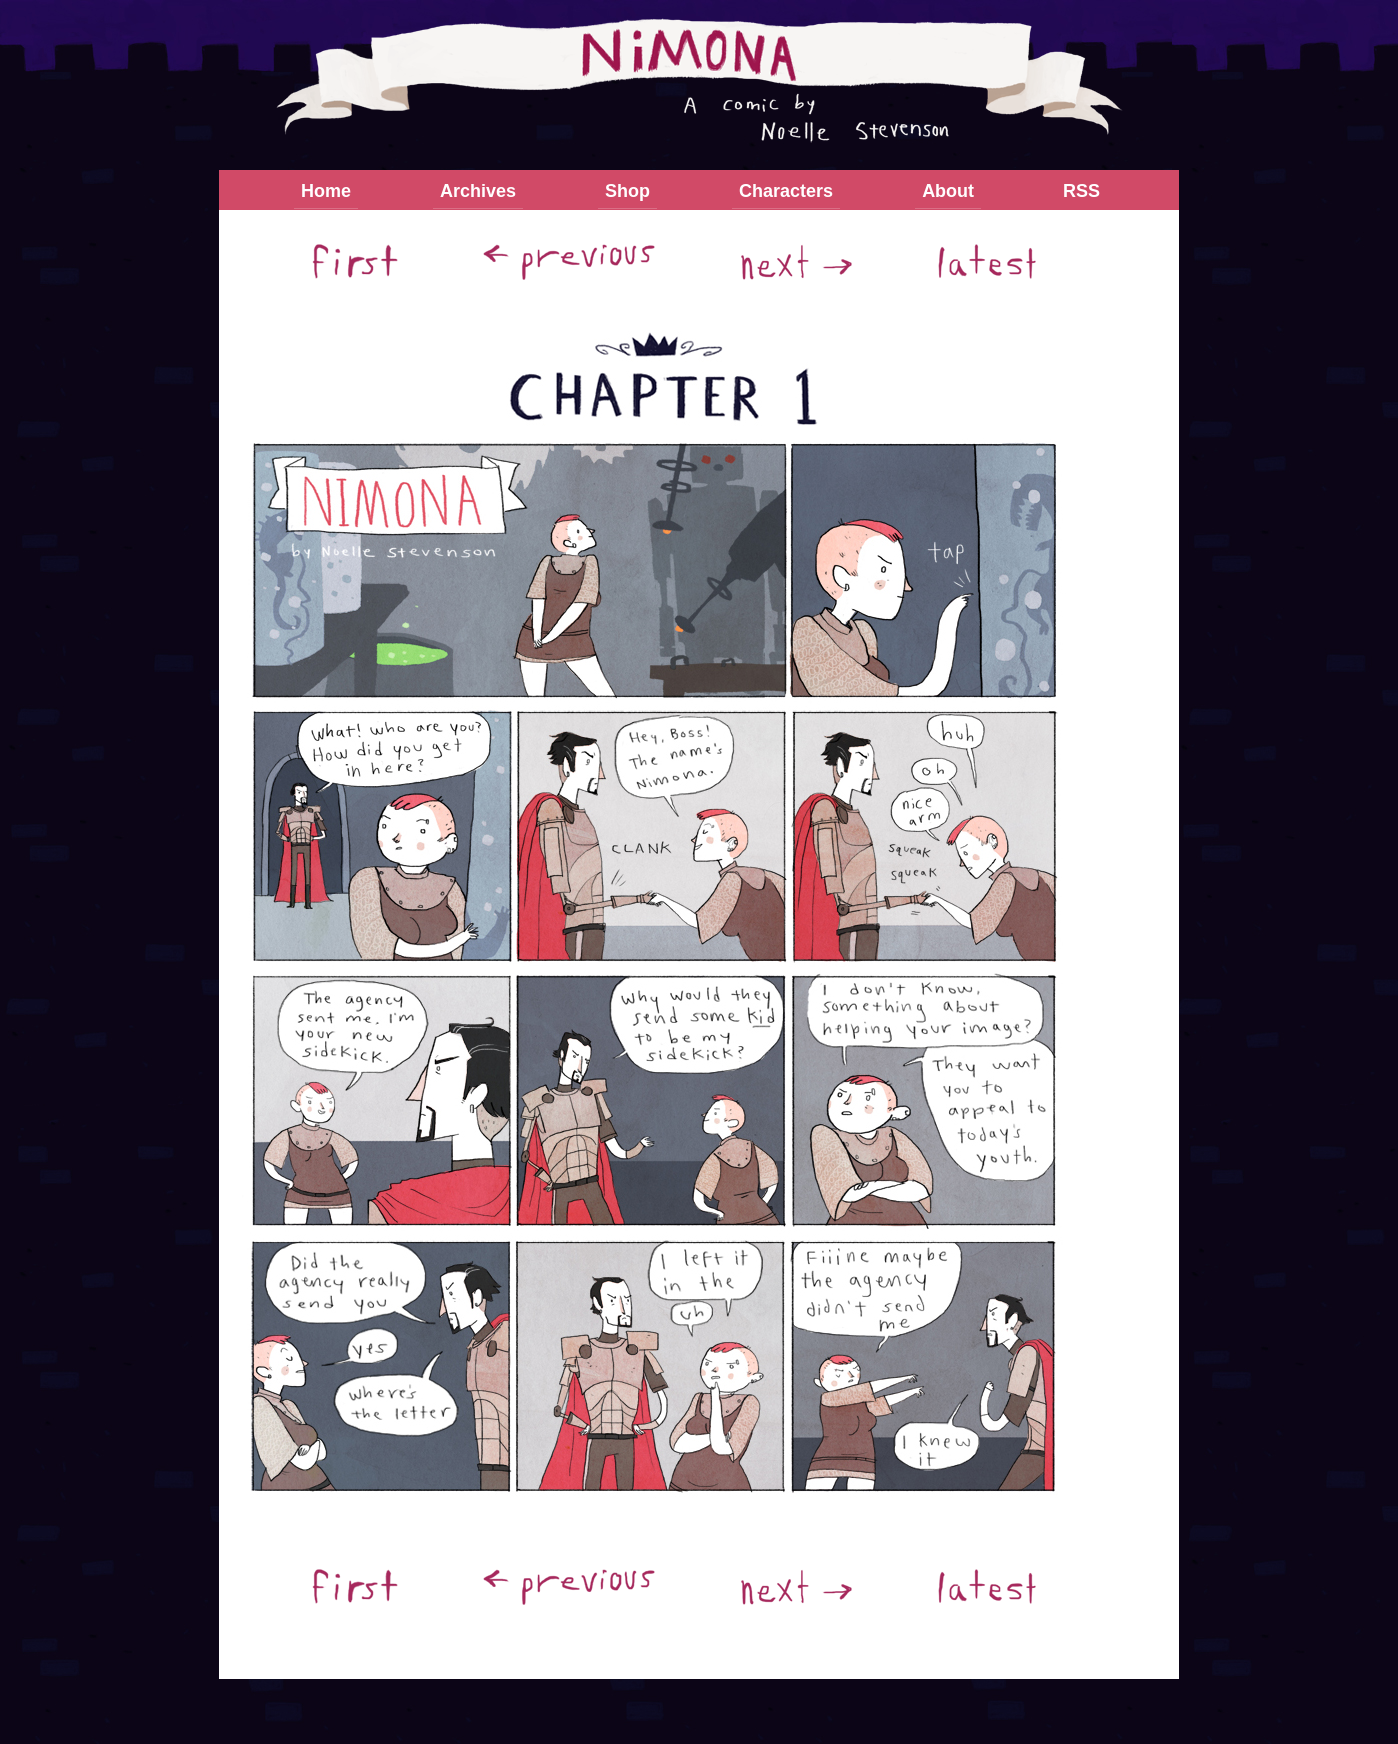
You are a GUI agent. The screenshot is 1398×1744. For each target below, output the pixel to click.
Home (326, 191)
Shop (627, 191)
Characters (786, 191)
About (948, 191)
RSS (1081, 191)
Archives (478, 191)
